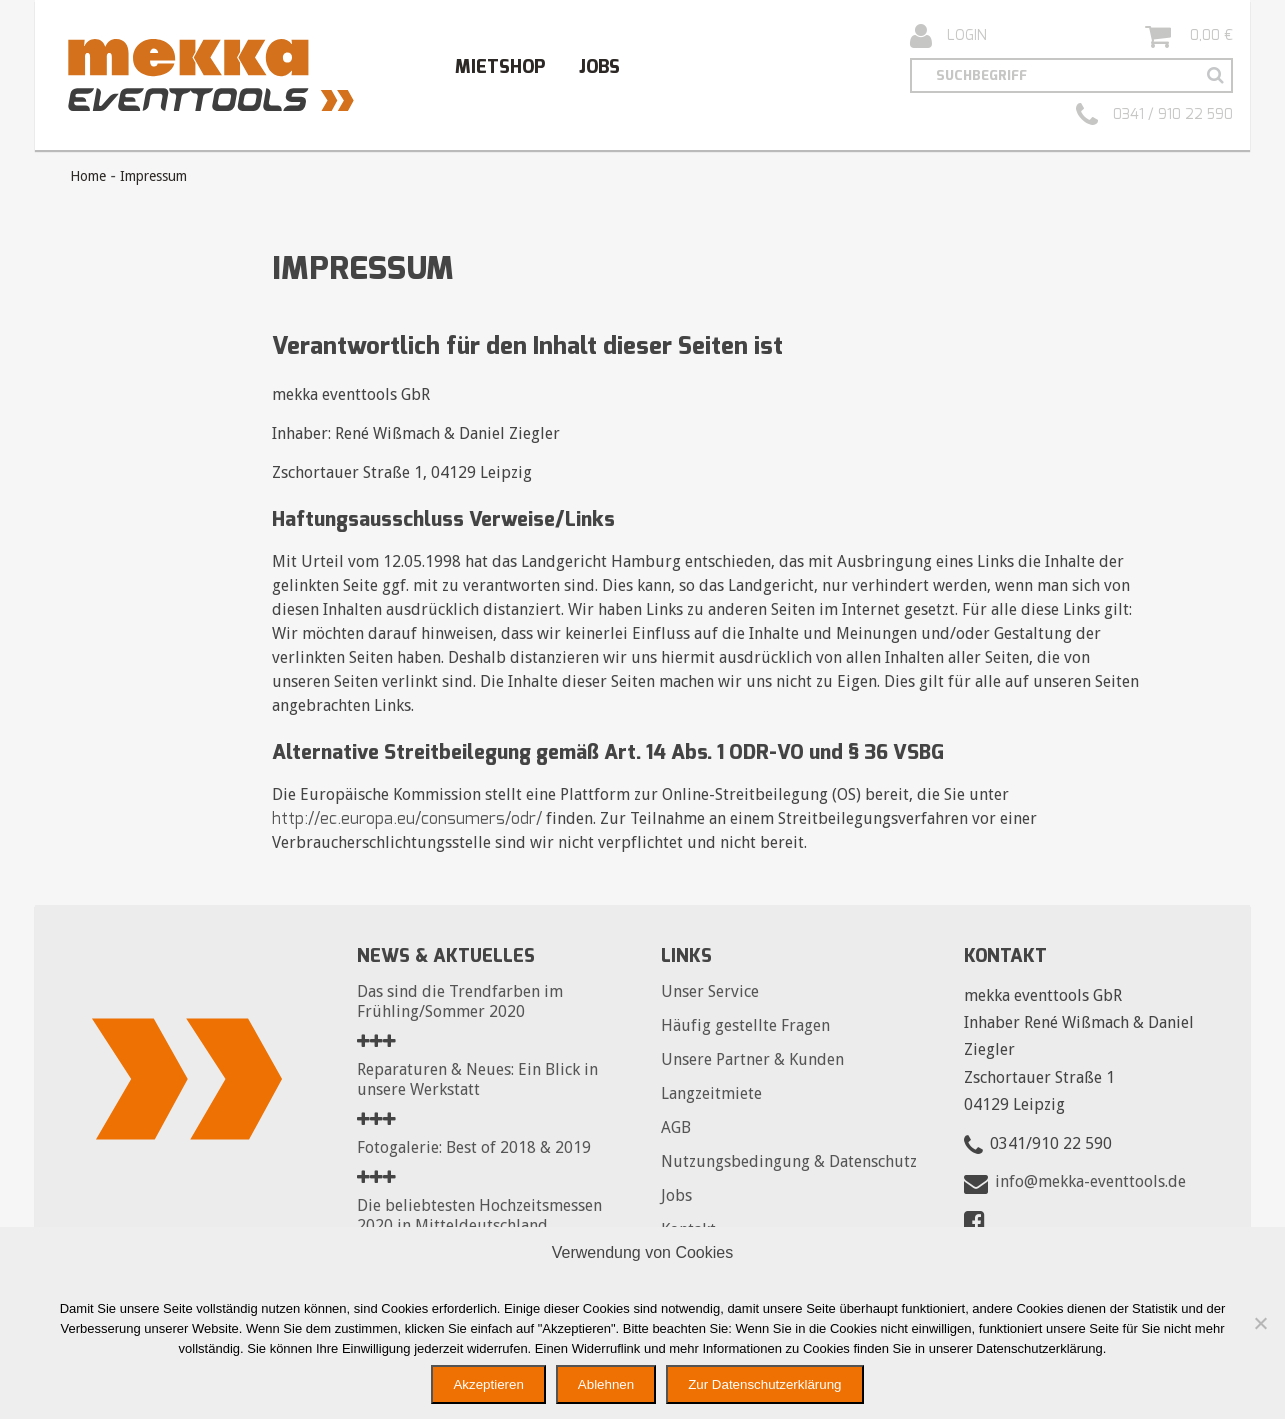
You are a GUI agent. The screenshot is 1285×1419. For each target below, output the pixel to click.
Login (948, 36)
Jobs (599, 67)
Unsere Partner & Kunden (752, 1059)
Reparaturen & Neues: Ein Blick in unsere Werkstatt (477, 1079)
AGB (676, 1127)
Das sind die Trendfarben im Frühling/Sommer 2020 (460, 1001)
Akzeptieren (488, 1384)
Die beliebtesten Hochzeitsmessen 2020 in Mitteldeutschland (479, 1215)
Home (88, 176)
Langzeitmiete (711, 1093)
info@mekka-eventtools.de (1090, 1181)
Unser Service (710, 991)
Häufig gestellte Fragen (745, 1025)
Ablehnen (606, 1384)
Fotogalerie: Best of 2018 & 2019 (474, 1147)
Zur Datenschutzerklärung (764, 1384)
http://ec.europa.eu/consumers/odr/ (407, 818)
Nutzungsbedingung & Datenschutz (789, 1161)
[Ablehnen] (1260, 1323)
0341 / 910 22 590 (1154, 115)
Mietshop (500, 67)
